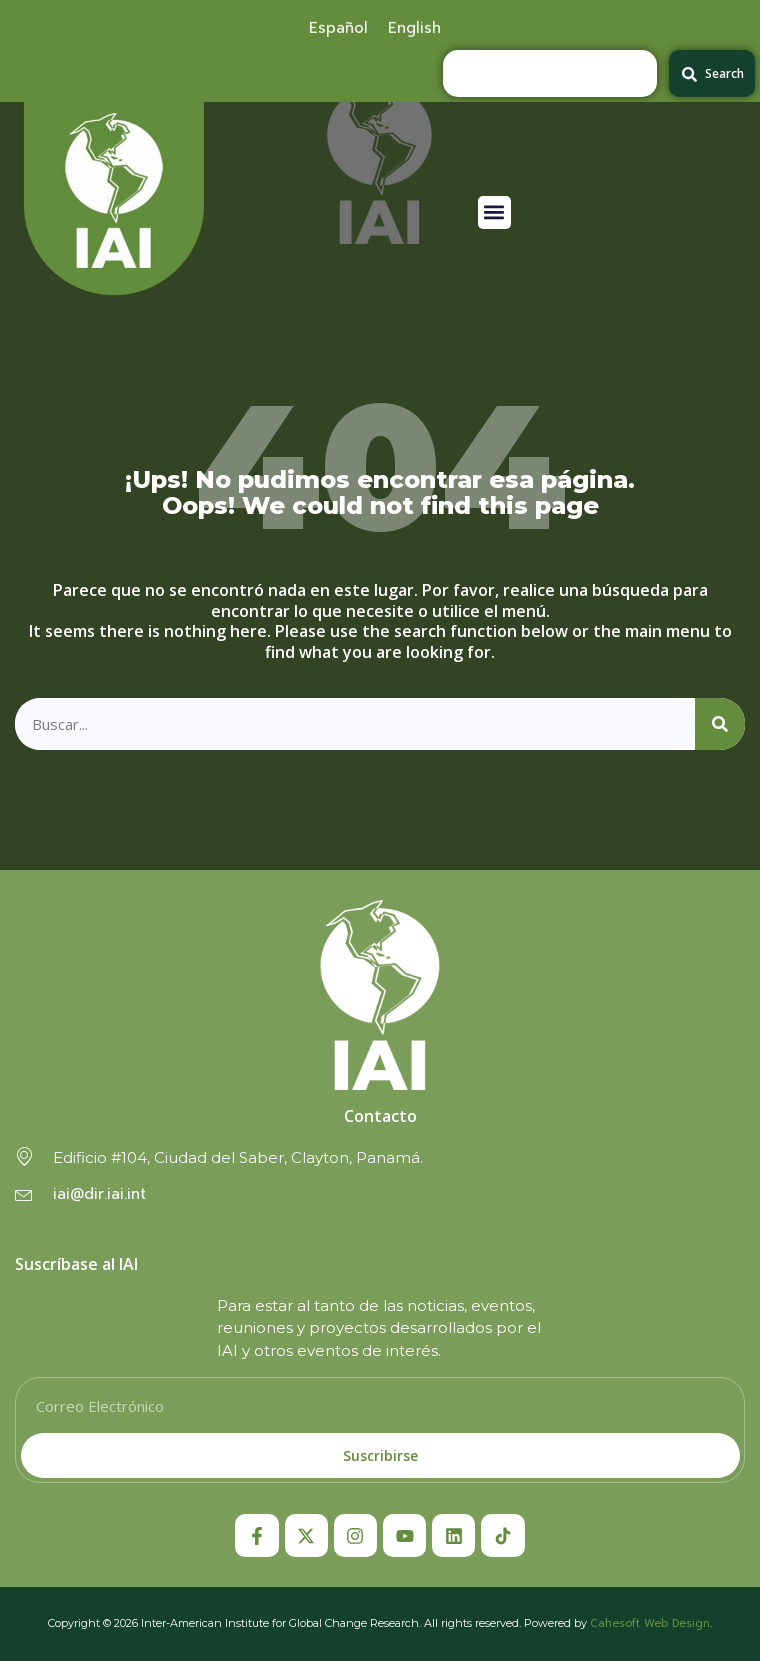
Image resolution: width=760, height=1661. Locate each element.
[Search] (720, 724)
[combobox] (550, 73)
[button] (494, 212)
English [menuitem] (414, 25)
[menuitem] (338, 25)
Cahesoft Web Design (650, 1623)
